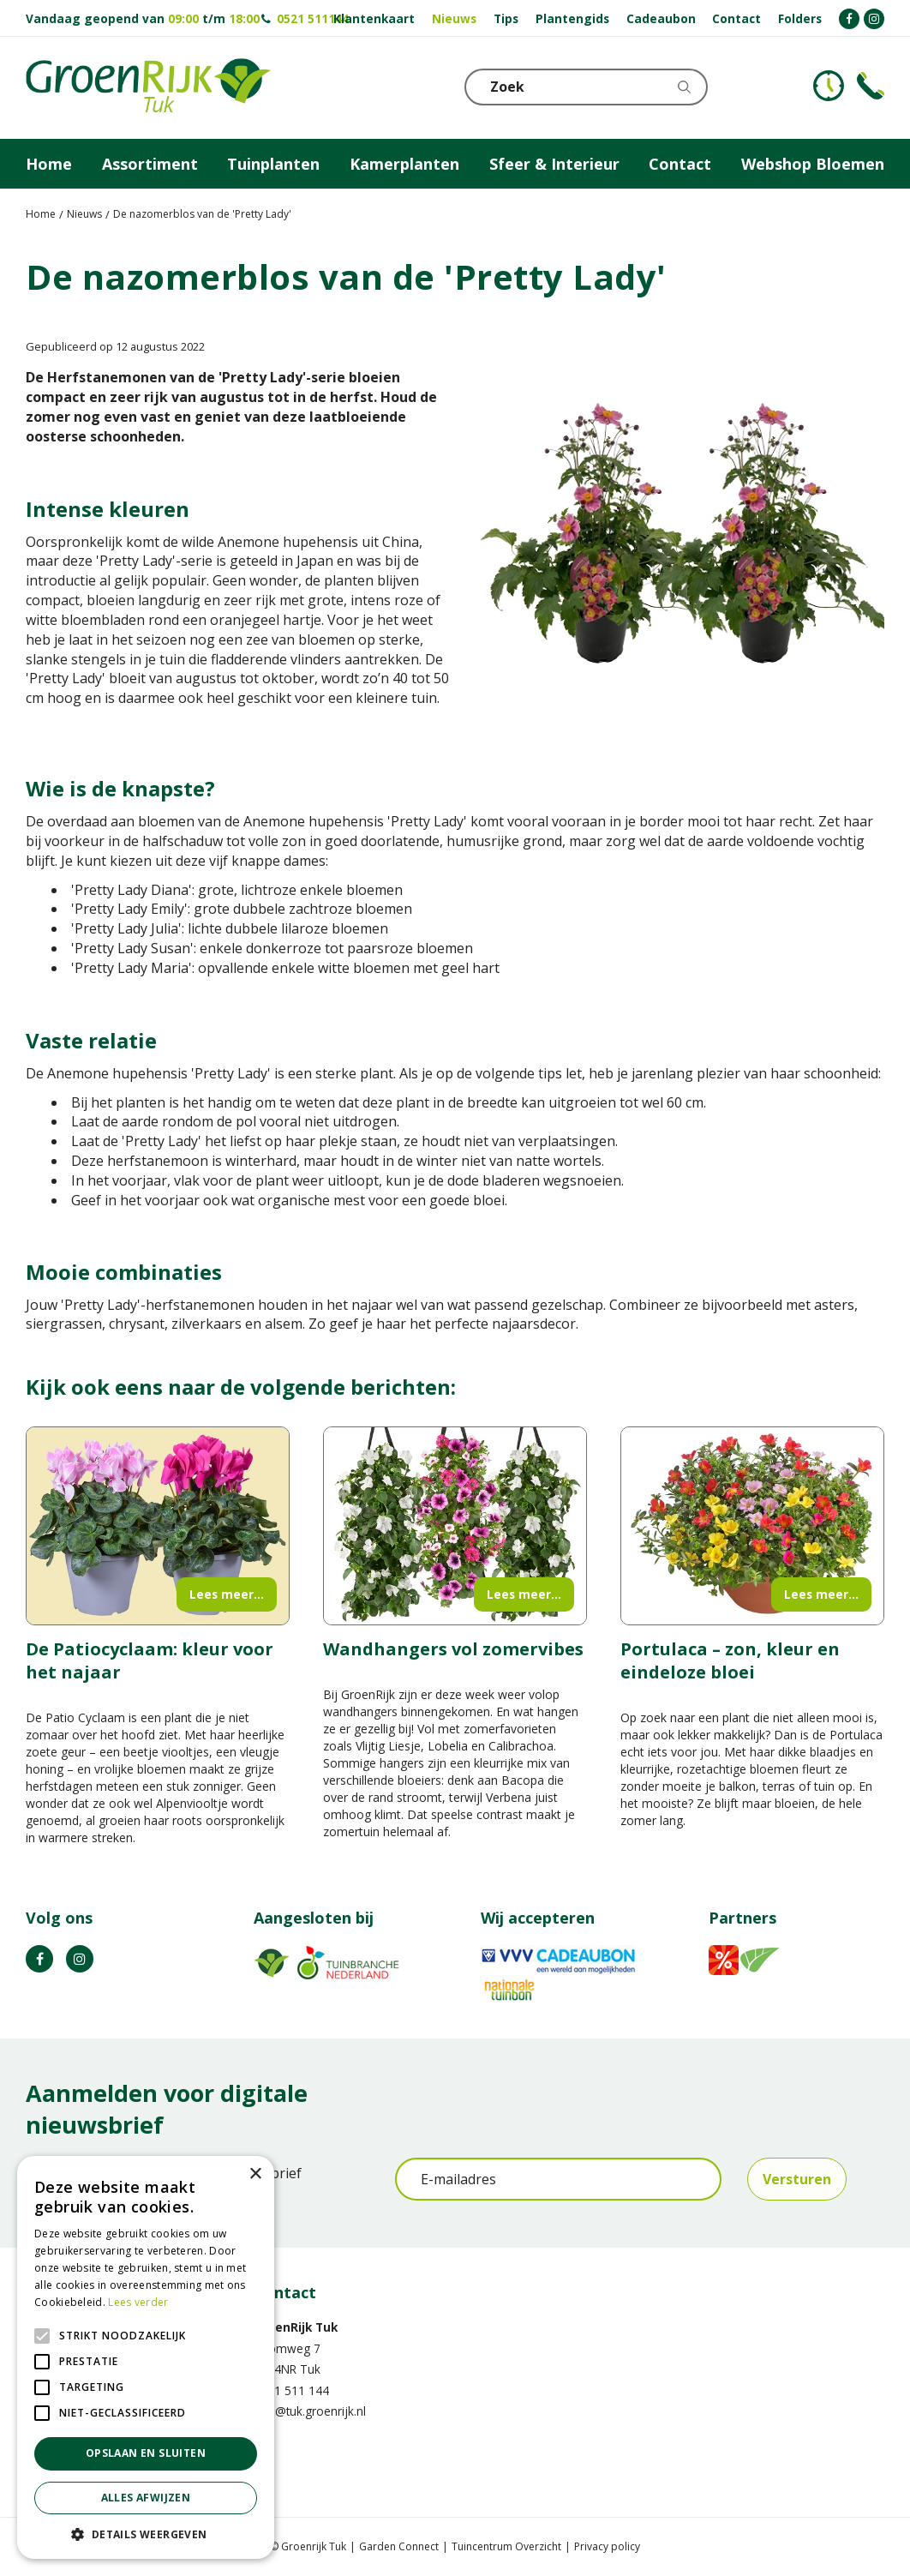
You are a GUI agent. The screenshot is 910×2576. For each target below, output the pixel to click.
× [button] (254, 2174)
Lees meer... (226, 1594)
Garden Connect (399, 2546)
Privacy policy (607, 2546)
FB (39, 1959)
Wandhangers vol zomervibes (453, 1648)
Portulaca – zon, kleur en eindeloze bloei (730, 1660)
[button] (145, 2533)
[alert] (145, 2357)
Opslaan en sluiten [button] (146, 2453)
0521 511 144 (291, 2390)
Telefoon (870, 86)
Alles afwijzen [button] (146, 2497)
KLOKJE (828, 86)
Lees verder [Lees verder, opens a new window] (138, 2302)
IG (79, 1959)
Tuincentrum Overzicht (506, 2546)
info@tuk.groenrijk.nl (310, 2411)
